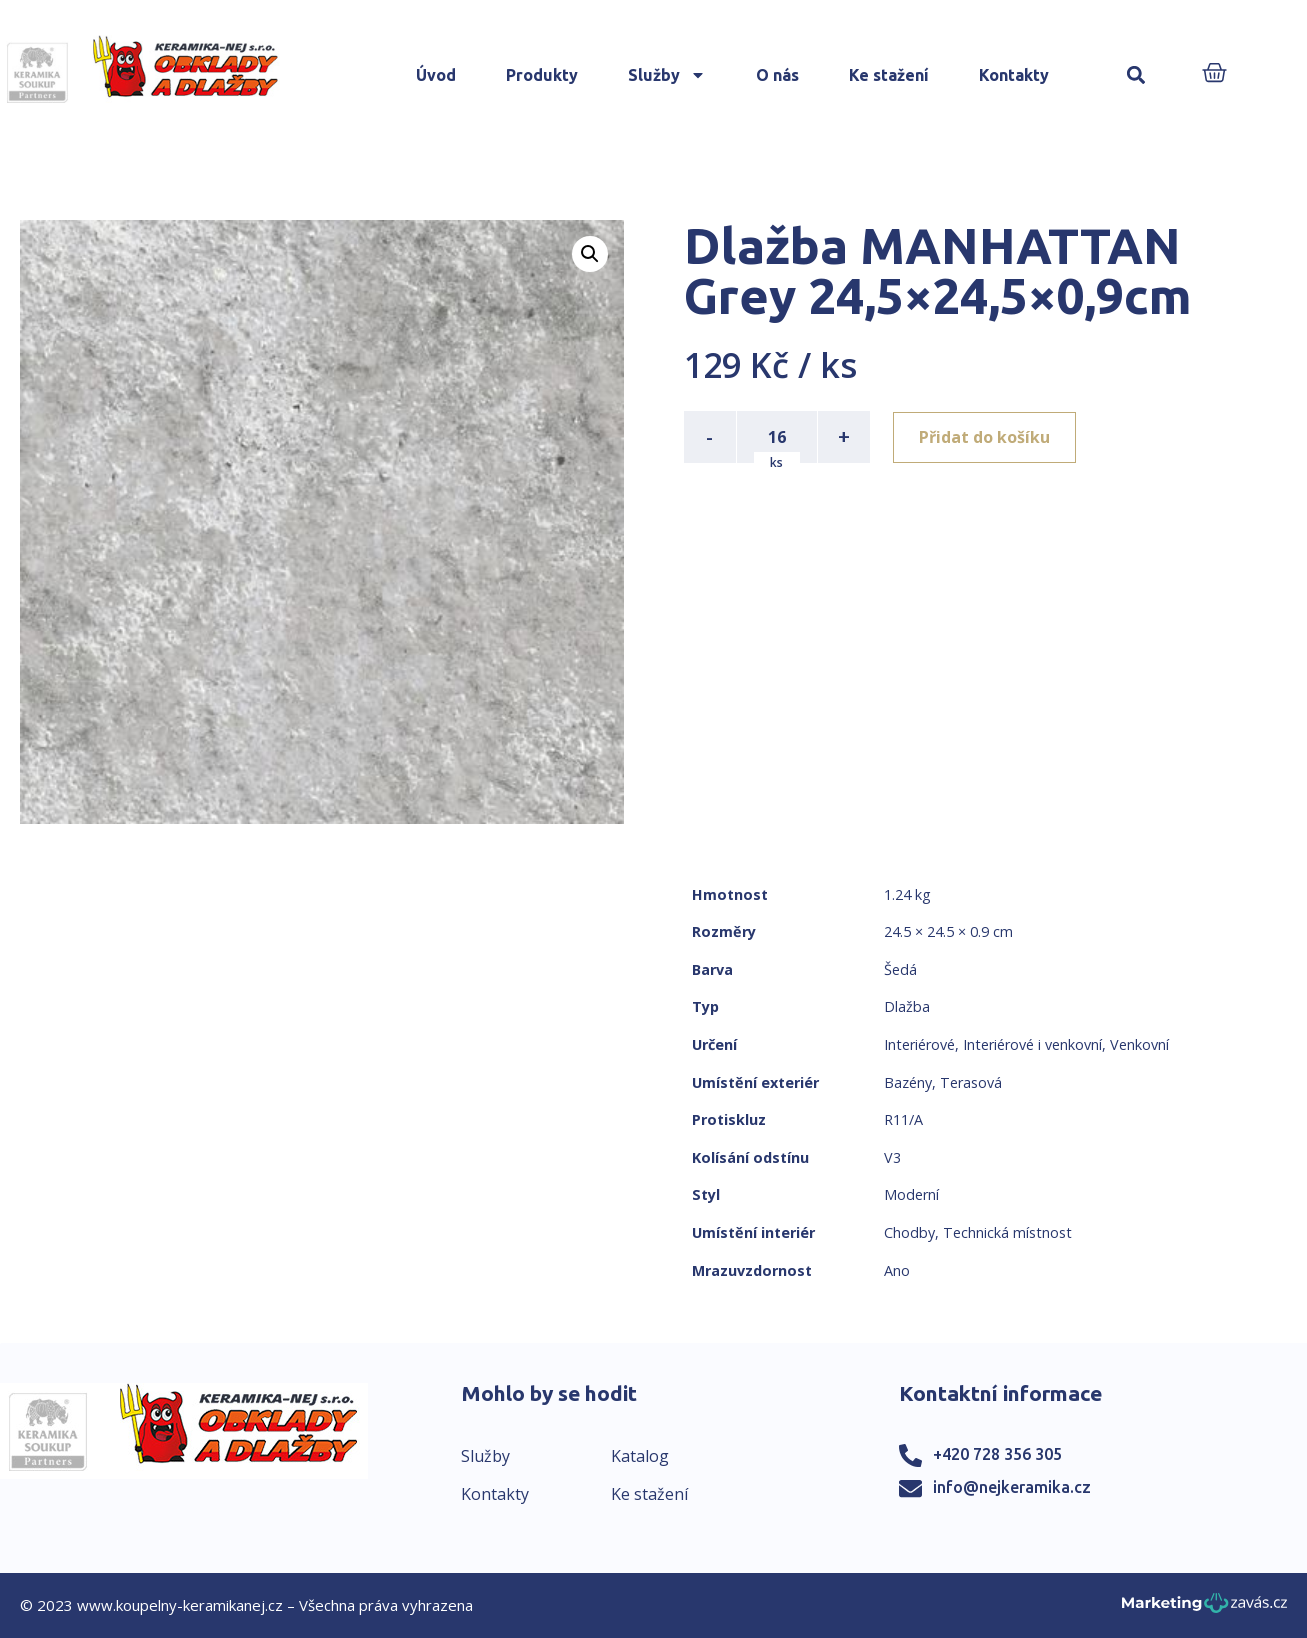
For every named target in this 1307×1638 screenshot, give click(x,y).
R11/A (903, 1119)
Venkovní (1139, 1044)
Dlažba (907, 1006)
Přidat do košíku (985, 437)
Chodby (909, 1232)
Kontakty (1014, 75)
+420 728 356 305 (997, 1454)
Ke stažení (889, 75)
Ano (897, 1270)
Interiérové (919, 1044)
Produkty (542, 75)
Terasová (971, 1082)
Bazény (908, 1082)
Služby (667, 75)
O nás (777, 75)
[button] (1135, 75)
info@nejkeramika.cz (1012, 1487)
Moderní (911, 1194)
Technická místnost (1007, 1232)
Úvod (436, 75)
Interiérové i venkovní (1032, 1044)
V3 (892, 1157)
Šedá (900, 969)
